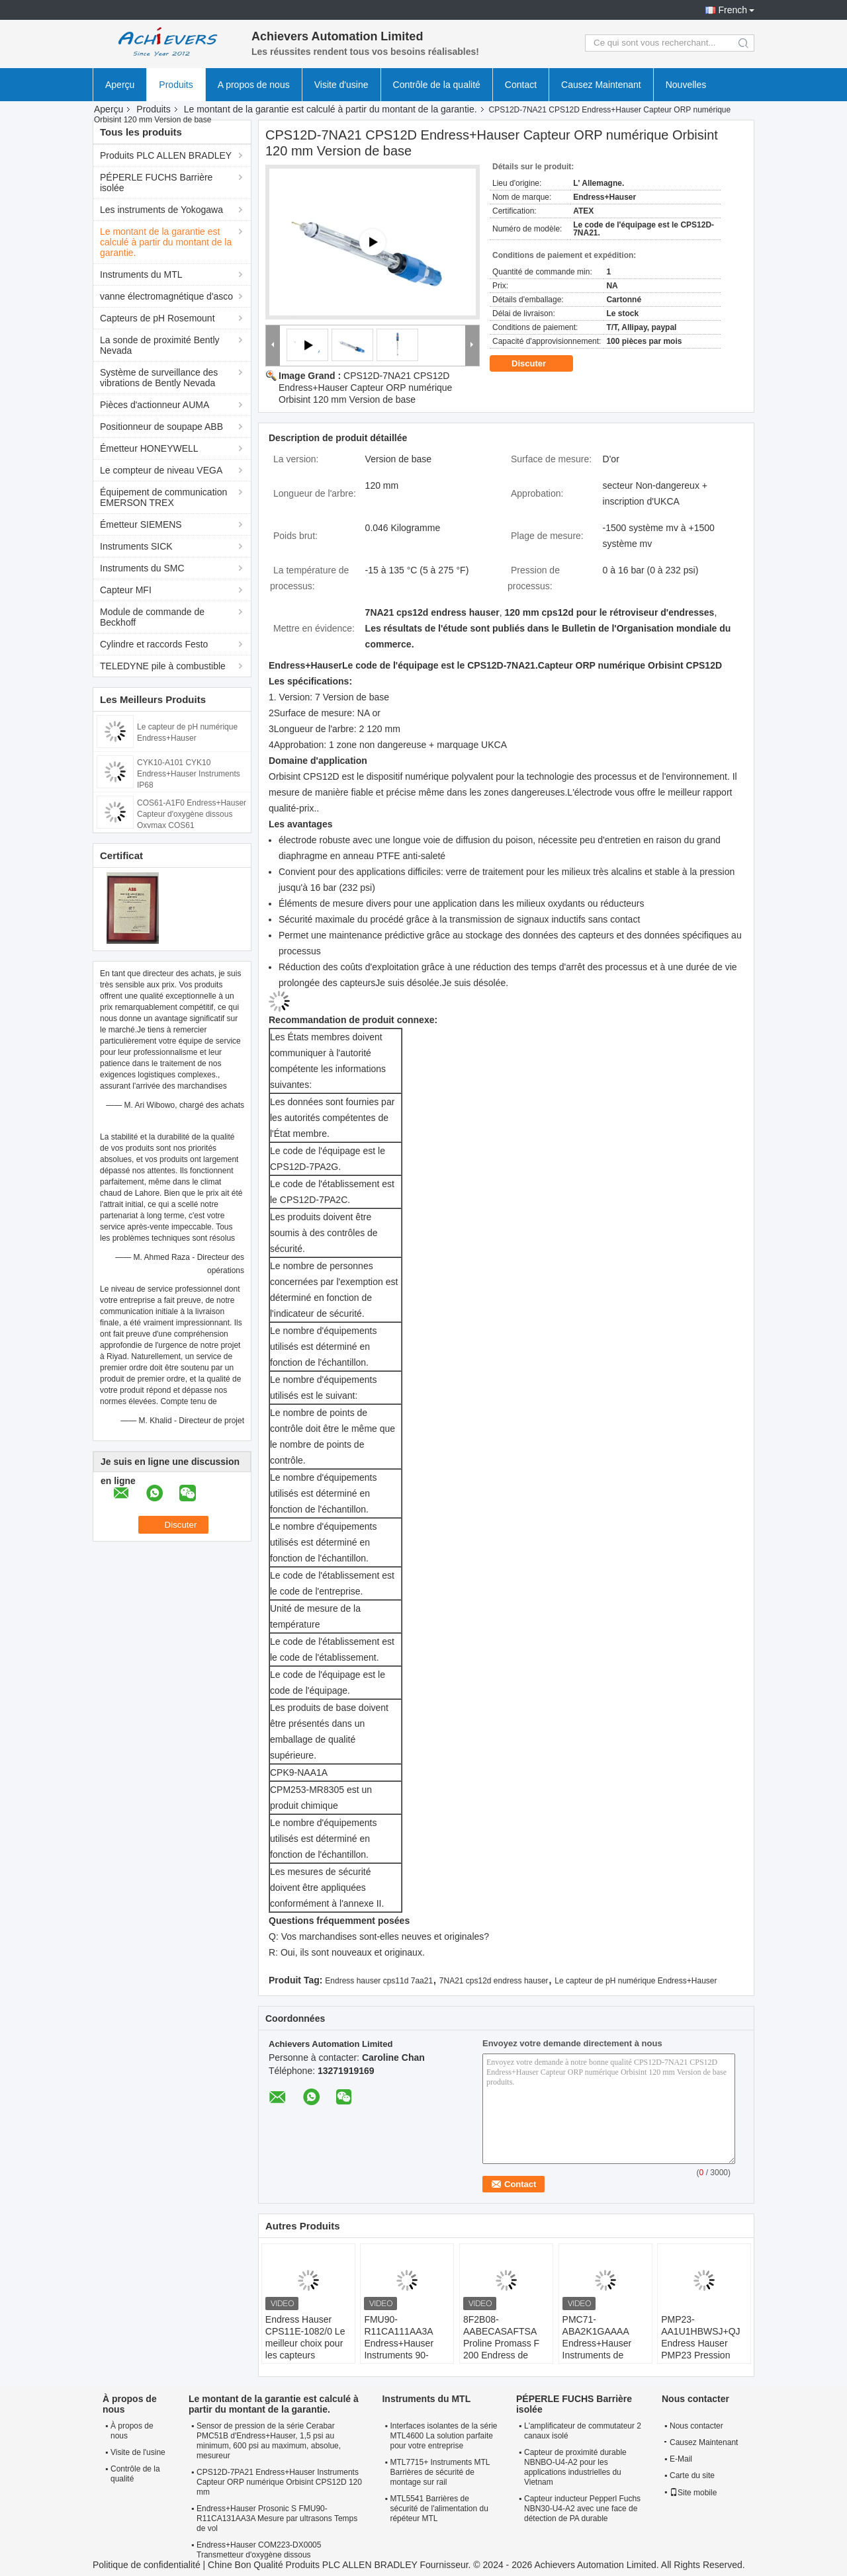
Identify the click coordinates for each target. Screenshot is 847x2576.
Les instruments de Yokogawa (161, 209)
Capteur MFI (126, 590)
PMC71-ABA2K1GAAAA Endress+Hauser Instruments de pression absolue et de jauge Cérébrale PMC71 (602, 2355)
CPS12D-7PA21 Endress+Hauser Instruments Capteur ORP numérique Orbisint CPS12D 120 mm (279, 2482)
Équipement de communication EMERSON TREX (163, 497)
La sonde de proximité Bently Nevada (160, 345)
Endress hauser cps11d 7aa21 (379, 1980)
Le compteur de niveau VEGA (161, 470)
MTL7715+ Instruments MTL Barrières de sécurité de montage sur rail (440, 2472)
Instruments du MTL (141, 274)
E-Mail (681, 2459)
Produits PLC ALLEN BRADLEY (166, 155)
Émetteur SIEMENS (141, 524)
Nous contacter (696, 2426)
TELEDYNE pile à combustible (163, 666)
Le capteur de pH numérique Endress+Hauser (636, 1980)
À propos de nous (132, 2430)
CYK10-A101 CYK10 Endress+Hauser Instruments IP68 (188, 774)
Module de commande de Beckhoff (152, 617)
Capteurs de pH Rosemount (157, 318)
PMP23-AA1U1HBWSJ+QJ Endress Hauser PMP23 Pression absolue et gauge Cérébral (700, 2349)
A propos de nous (254, 84)
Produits (176, 84)
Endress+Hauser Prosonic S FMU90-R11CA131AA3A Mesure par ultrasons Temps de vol (277, 2518)
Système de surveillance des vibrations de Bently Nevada (159, 377)
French (732, 10)
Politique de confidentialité (147, 2564)
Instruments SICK (136, 546)
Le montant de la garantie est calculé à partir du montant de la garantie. (330, 109)
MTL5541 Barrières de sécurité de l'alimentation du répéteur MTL (439, 2508)
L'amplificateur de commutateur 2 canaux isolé (582, 2430)
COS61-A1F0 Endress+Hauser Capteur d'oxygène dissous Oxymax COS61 (191, 814)
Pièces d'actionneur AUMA (154, 404)
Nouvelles (686, 84)
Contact (521, 84)
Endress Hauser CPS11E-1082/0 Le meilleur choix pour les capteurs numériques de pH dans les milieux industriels (305, 2355)
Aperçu (119, 84)
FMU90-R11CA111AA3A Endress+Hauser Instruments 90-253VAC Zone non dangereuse (401, 2349)
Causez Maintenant (601, 84)
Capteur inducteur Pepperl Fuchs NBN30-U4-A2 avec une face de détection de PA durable (582, 2508)
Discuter (538, 363)
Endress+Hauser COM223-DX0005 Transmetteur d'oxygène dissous (259, 2549)
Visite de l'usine (138, 2452)
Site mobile (693, 2492)
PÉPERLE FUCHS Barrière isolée (156, 182)
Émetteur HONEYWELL (149, 448)
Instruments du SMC (142, 568)
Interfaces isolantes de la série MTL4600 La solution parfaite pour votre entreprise (443, 2435)
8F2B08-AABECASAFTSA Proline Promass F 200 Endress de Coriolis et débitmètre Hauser (501, 2349)
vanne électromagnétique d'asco (166, 296)
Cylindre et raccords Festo (154, 644)
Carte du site (692, 2475)
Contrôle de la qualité (436, 84)
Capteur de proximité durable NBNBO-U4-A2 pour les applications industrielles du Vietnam (575, 2467)
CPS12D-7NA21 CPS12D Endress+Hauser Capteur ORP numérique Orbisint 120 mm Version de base (365, 387)
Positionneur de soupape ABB (161, 426)
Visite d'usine (341, 84)
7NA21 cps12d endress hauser (494, 1980)
